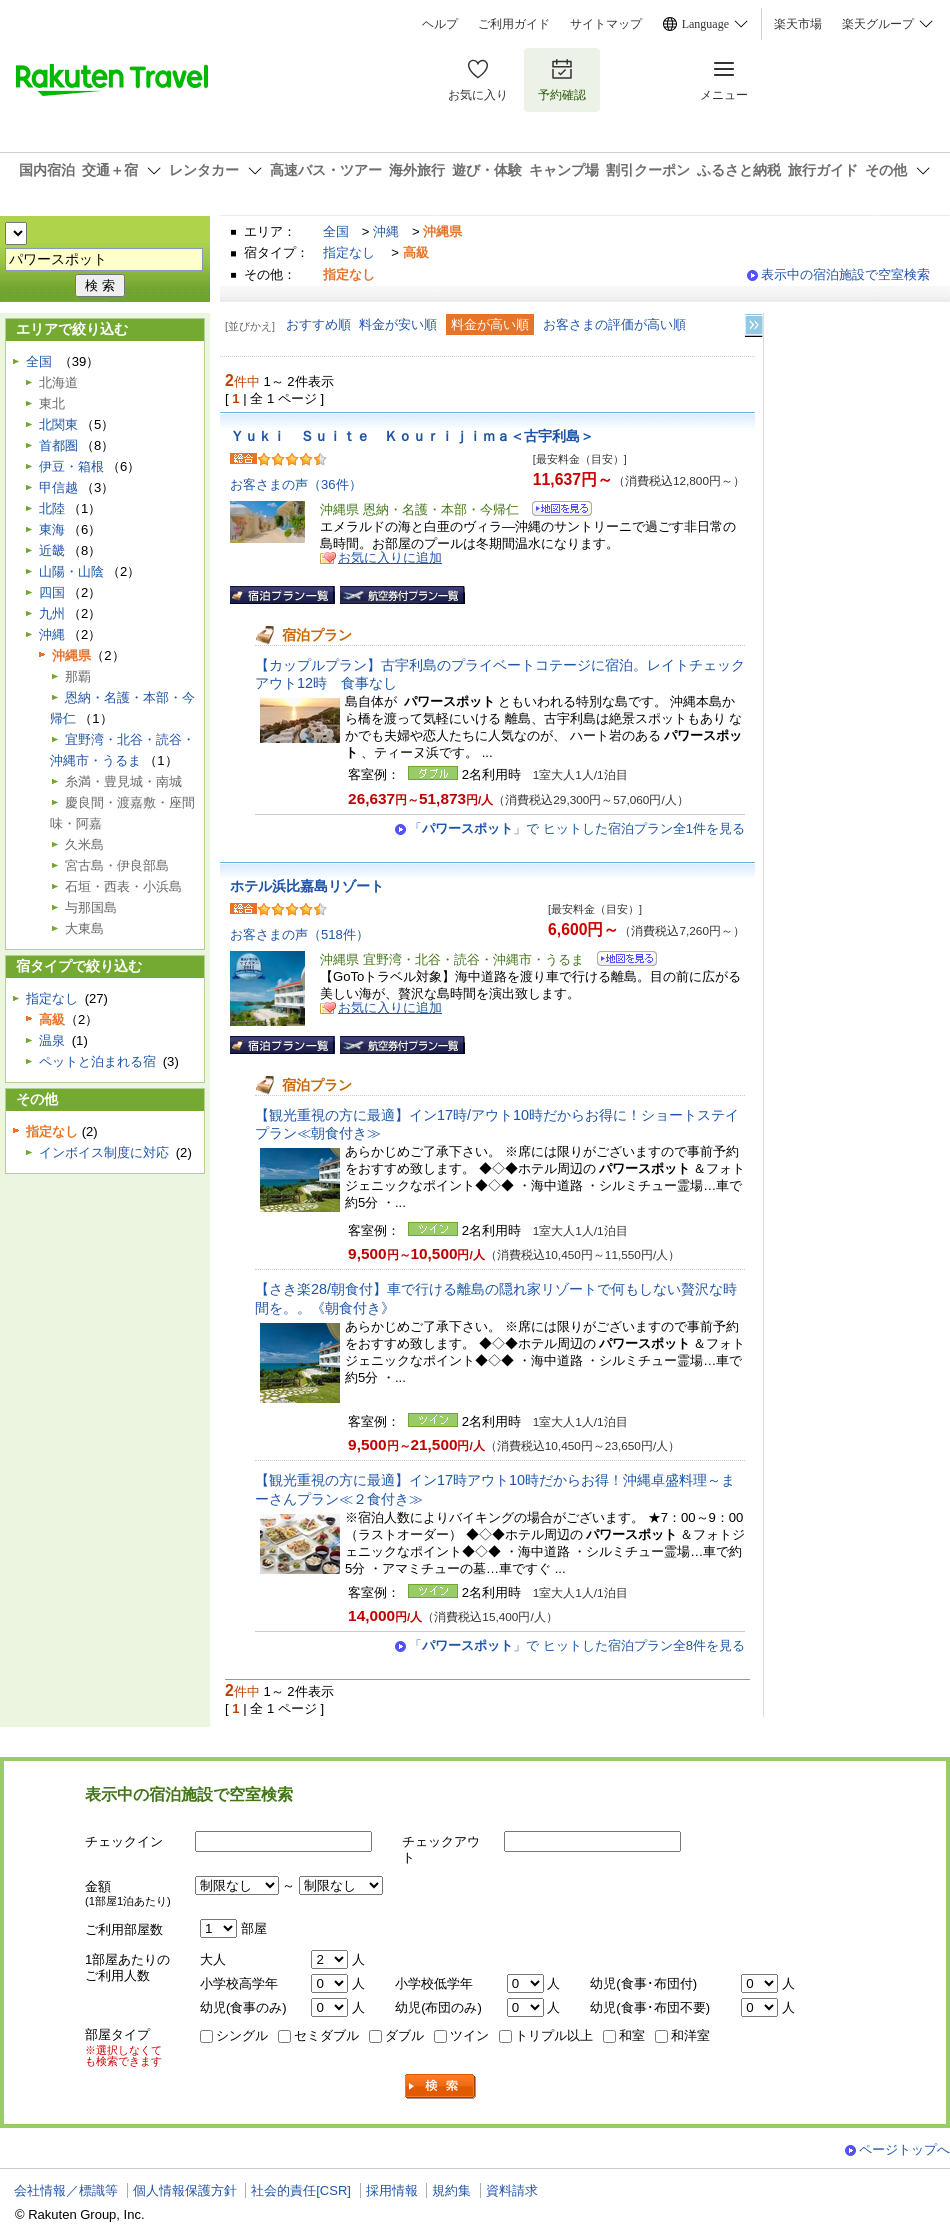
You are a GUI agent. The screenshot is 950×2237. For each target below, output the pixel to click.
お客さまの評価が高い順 (614, 324)
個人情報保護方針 (185, 2190)
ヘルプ (440, 24)
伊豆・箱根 (71, 466)
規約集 (451, 2190)
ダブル (404, 2035)
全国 (336, 231)
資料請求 (512, 2190)
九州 (52, 613)
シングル (242, 2035)
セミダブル (326, 2035)
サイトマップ (606, 24)
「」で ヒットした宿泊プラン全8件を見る (577, 1645)
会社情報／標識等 (66, 2190)
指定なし (349, 252)
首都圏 (58, 445)
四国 (52, 592)
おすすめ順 (318, 324)
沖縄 (386, 231)
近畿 (52, 550)
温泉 (52, 1040)
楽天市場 (798, 24)
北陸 (52, 508)
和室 (632, 2035)
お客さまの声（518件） (299, 934)
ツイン (469, 2035)
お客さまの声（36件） (296, 484)
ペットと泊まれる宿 (97, 1061)
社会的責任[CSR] (301, 2190)
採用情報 (392, 2190)
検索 (441, 2086)
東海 (52, 529)
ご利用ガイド (514, 24)
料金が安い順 (398, 324)
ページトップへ (904, 2149)
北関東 (58, 424)
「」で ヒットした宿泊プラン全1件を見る (577, 828)
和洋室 (690, 2035)
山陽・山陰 (71, 571)
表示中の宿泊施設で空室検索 (845, 274)
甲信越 (58, 487)
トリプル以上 (554, 2035)
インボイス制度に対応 (104, 1152)
